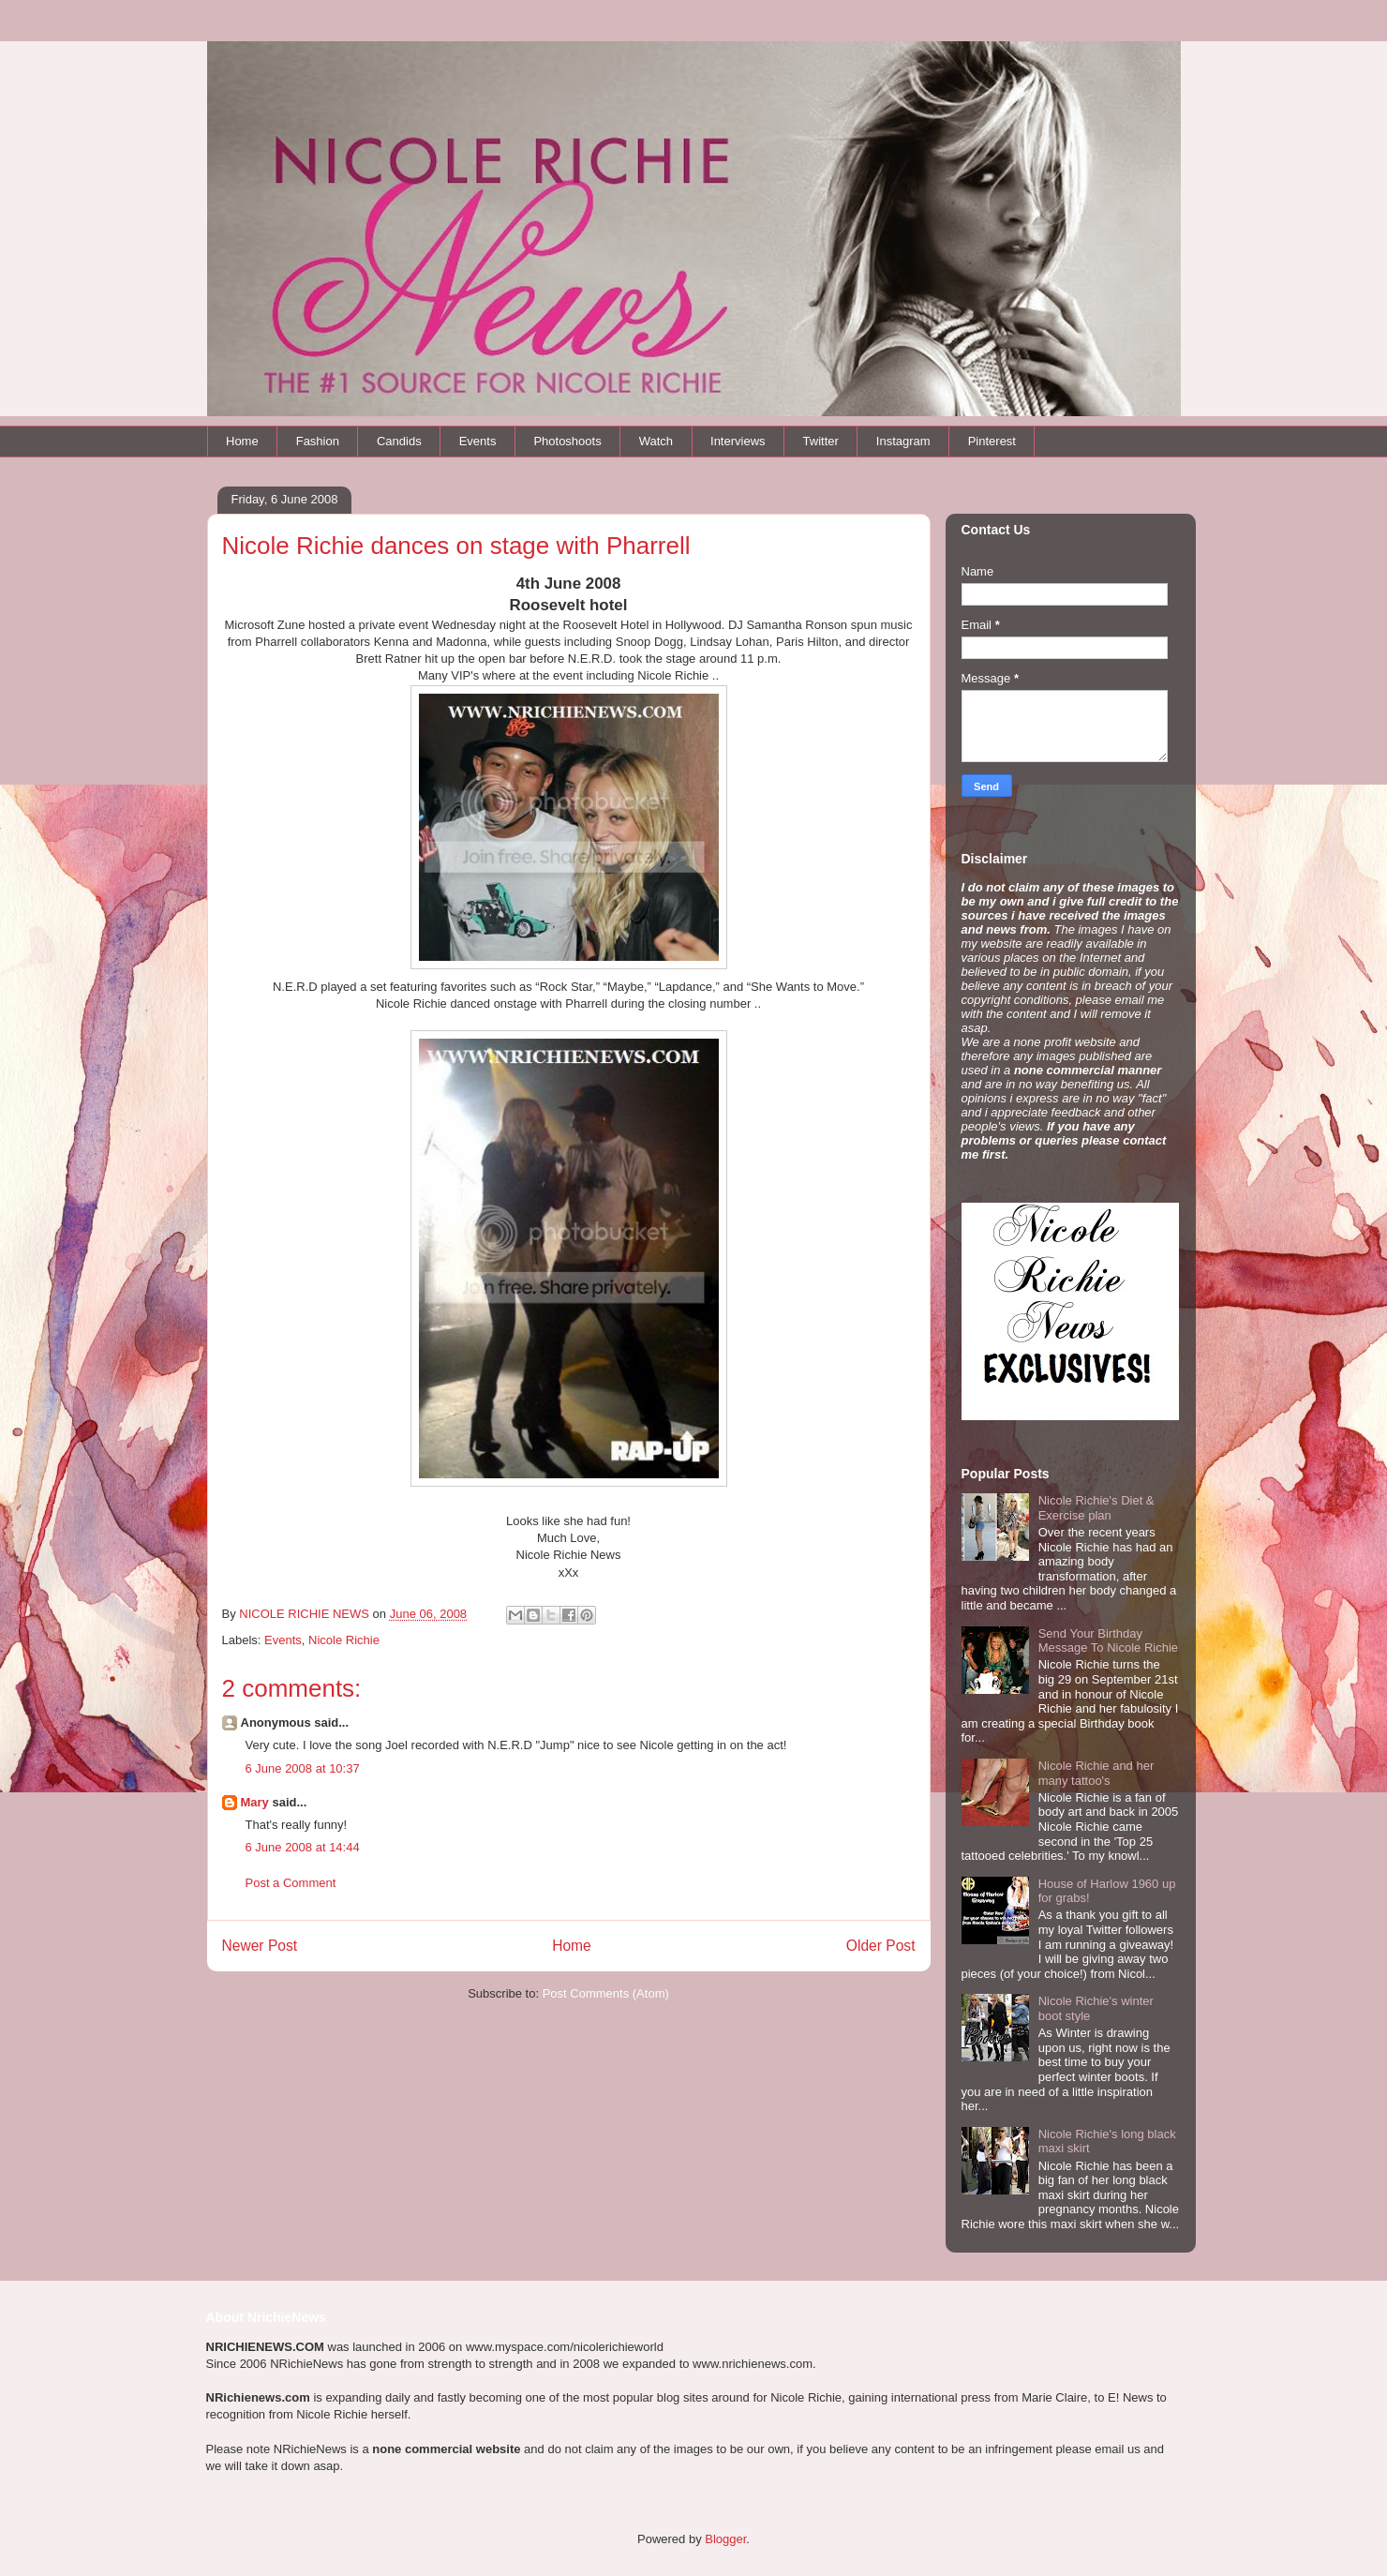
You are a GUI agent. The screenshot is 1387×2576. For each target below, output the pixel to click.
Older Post (881, 1946)
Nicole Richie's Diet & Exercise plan (1096, 1507)
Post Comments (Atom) (606, 1993)
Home (242, 441)
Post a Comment (291, 1883)
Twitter (821, 441)
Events (478, 441)
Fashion (317, 441)
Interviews (738, 441)
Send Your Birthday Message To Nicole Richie (1108, 1640)
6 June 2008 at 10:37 (303, 1768)
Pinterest (992, 441)
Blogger (725, 2539)
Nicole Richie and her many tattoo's (1096, 1773)
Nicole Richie (344, 1640)
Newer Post (260, 1946)
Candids (399, 441)
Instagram (903, 441)
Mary (255, 1802)
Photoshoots (567, 441)
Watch (656, 441)
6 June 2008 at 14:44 (303, 1847)
